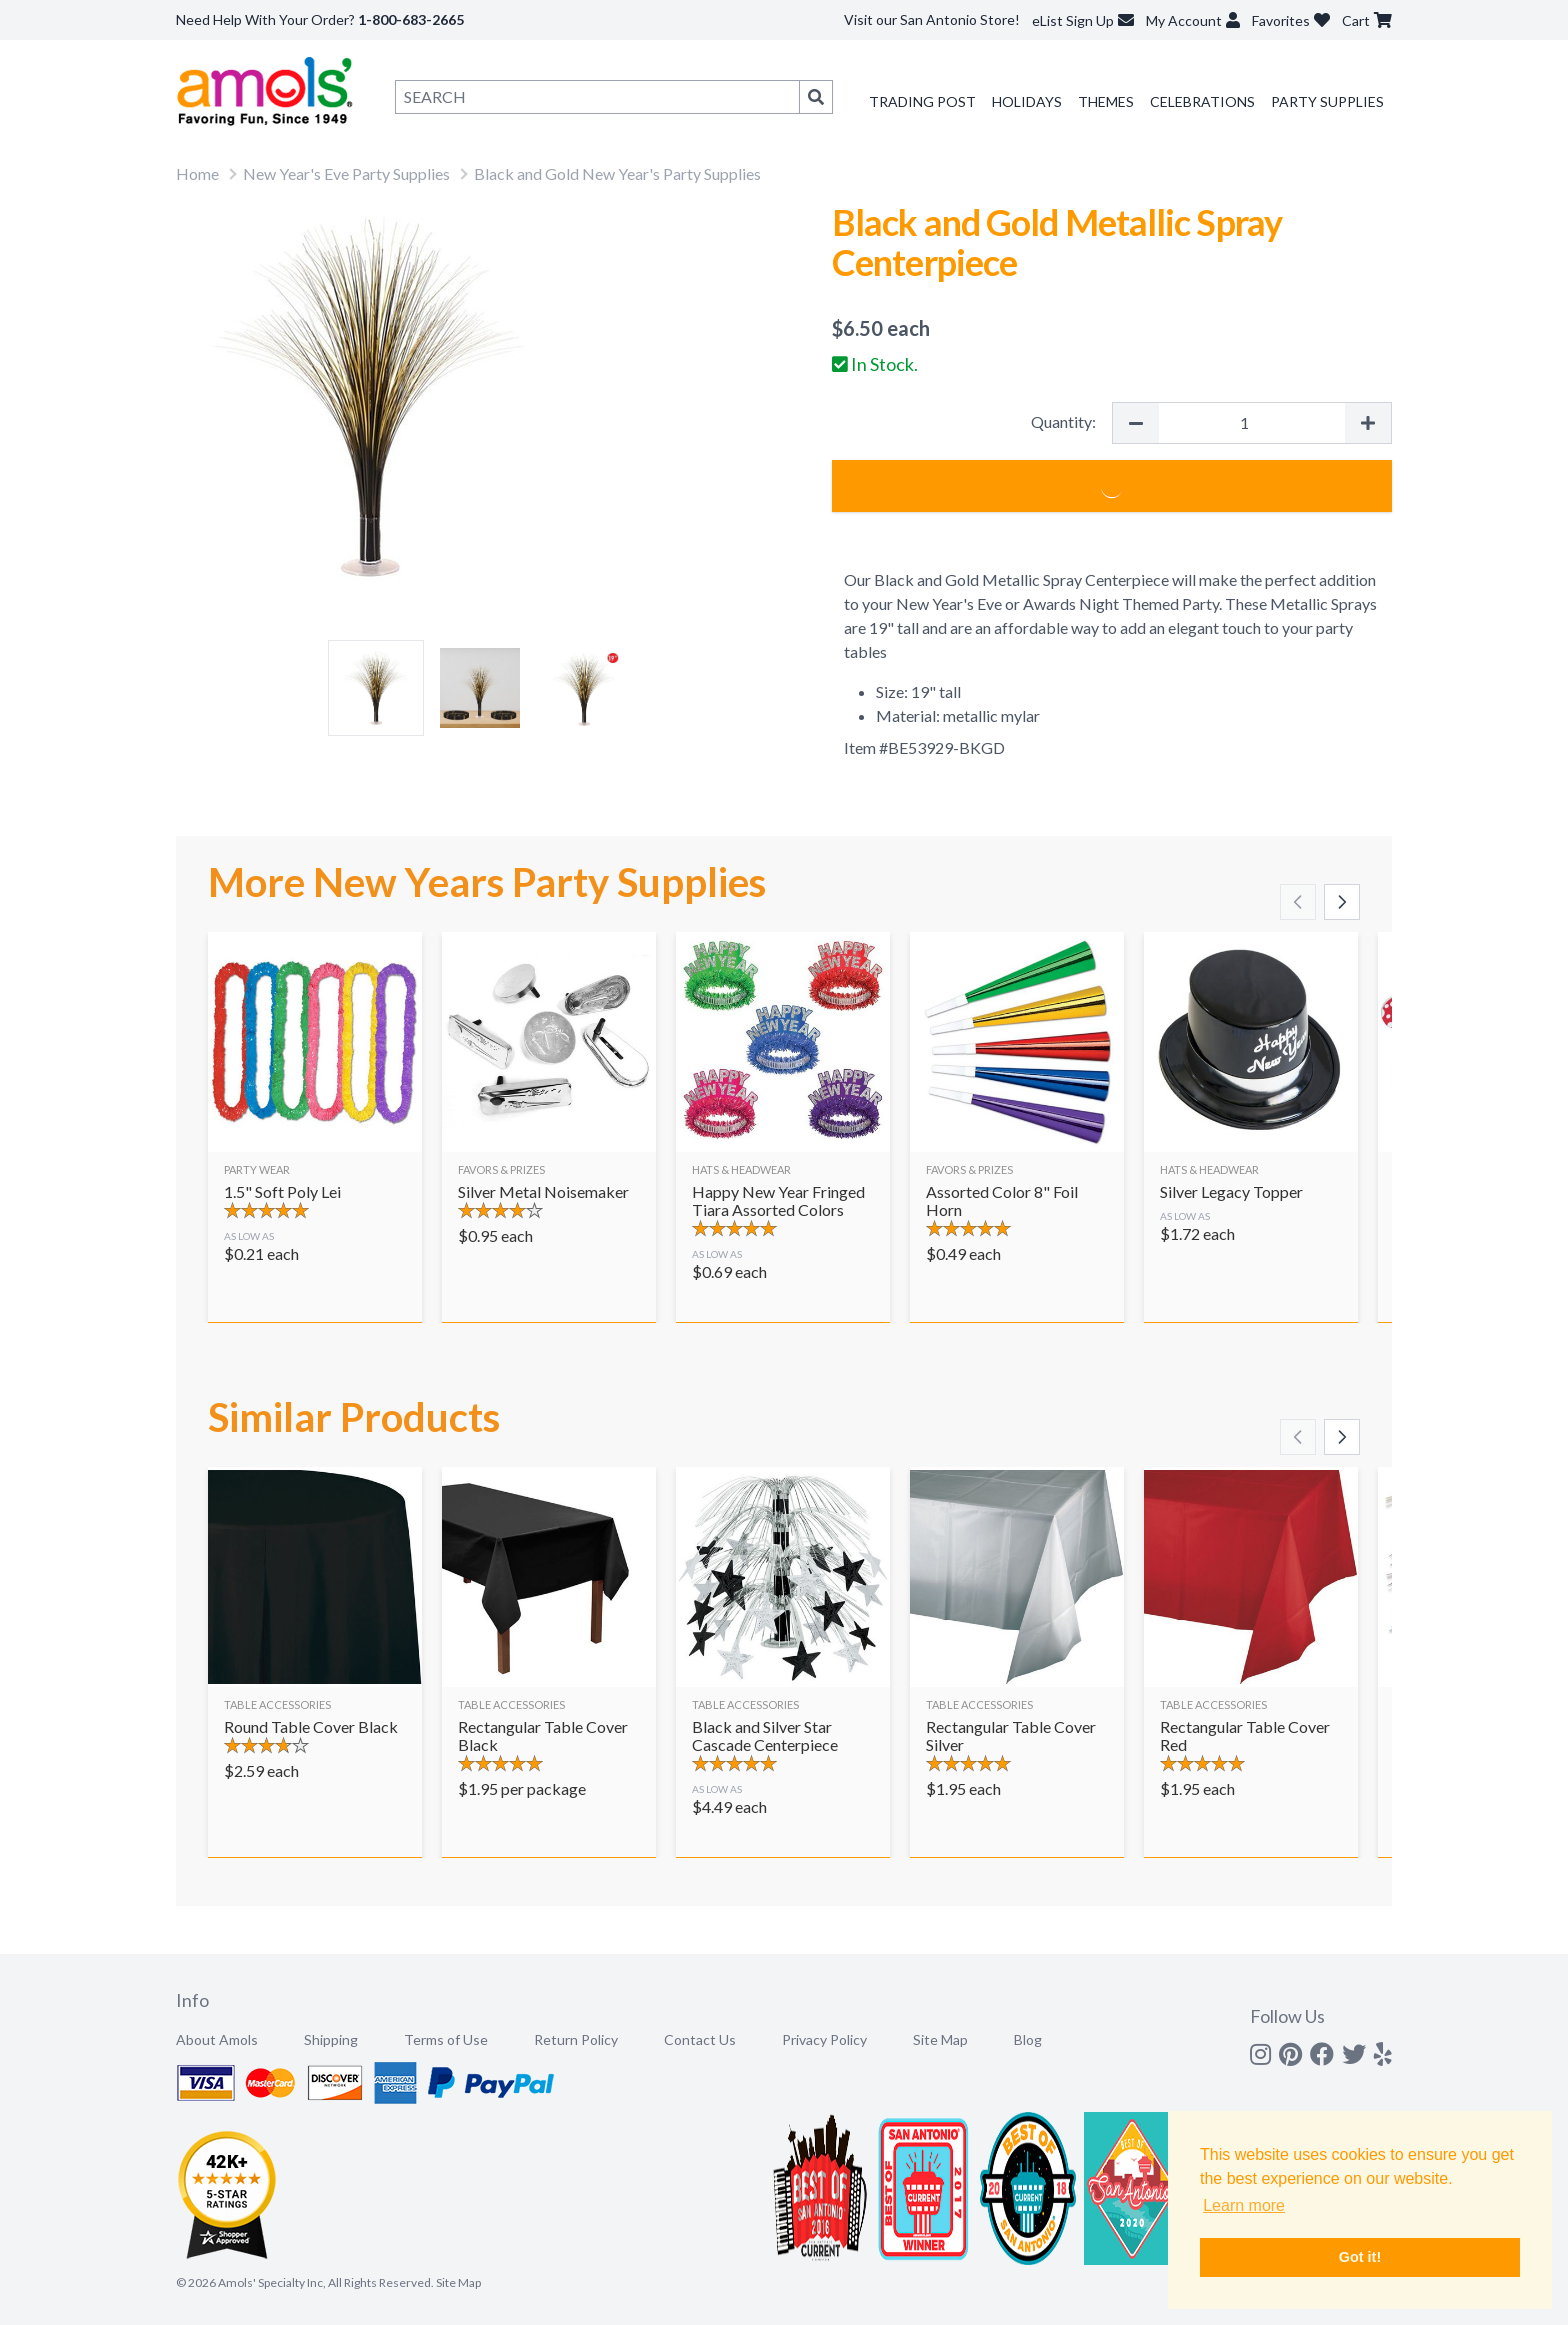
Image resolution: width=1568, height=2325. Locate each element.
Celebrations (1202, 101)
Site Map (940, 2039)
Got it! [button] (1360, 2257)
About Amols (217, 2039)
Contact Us (700, 2039)
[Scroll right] (1342, 902)
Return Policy (576, 2039)
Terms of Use (446, 2039)
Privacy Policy (824, 2039)
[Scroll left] (1298, 902)
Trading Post (922, 101)
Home (197, 173)
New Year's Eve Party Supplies (346, 173)
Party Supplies (1327, 101)
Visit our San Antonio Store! (932, 19)
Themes (1106, 101)
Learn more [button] (1244, 2205)
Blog (1028, 2039)
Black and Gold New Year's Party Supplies (617, 173)
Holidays (1027, 101)
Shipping (331, 2039)
